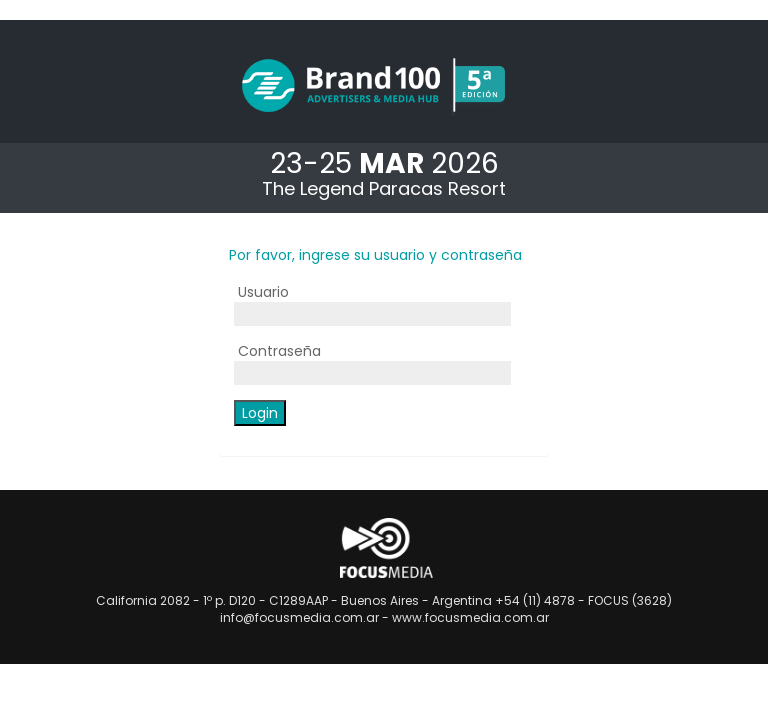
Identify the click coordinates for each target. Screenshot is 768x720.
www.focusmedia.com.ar (470, 617)
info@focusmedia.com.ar (299, 617)
